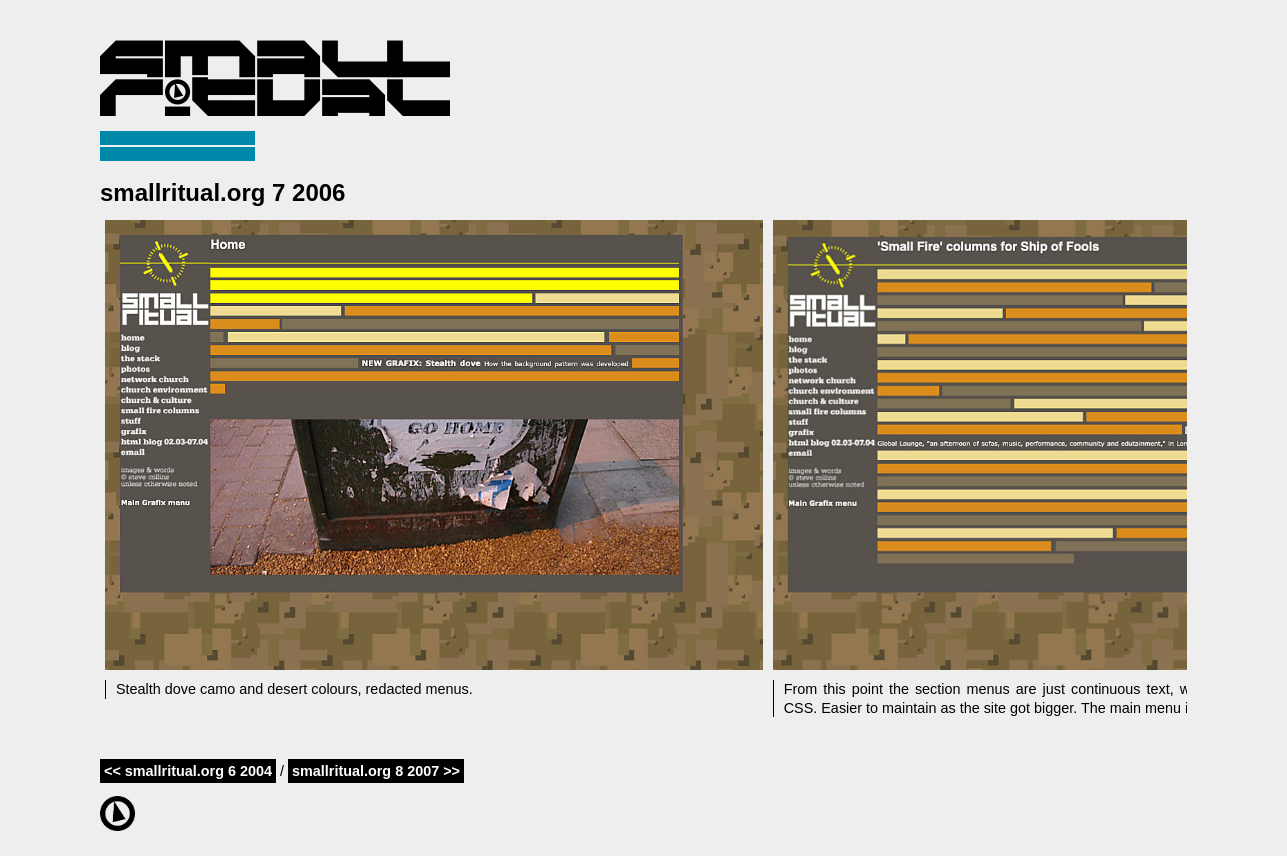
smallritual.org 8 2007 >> (376, 771)
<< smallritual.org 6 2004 (188, 771)
